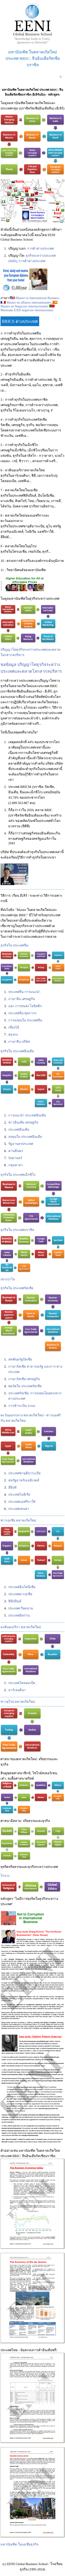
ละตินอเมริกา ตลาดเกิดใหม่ (21, 1627)
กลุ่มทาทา (15, 1165)
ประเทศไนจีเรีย (19, 1494)
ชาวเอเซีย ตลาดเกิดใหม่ (18, 1520)
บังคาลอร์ (15, 1158)
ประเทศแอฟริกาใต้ (22, 1501)
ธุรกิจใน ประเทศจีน (14, 945)
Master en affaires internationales (29, 302)
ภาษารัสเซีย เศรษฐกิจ (24, 1379)
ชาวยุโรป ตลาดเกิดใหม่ (18, 1701)
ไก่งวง (5, 1875)
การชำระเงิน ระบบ (21, 1406)
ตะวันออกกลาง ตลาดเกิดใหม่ (22, 1415)
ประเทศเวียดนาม (20, 1608)
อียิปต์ (12, 1487)
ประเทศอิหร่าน (19, 1615)
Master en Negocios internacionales (25, 306)
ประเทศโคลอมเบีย (21, 1683)
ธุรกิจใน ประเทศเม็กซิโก (18, 1174)
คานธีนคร (15, 1151)
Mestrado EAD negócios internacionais (27, 310)
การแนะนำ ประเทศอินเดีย (27, 1115)
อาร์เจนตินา (17, 1690)
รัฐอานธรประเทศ (20, 1144)
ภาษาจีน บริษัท (19, 1041)
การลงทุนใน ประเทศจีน (25, 1020)
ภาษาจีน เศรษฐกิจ (21, 999)
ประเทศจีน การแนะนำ (24, 992)
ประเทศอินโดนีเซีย (21, 1587)
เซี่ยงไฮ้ (13, 1027)
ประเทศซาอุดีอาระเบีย (24, 1473)
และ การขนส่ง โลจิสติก (25, 1006)
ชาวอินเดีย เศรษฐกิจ (23, 1122)
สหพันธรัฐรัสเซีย (20, 1359)
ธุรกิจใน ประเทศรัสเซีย (17, 1288)
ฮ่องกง (13, 1034)
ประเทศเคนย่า (18, 1509)
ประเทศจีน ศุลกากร (22, 1013)
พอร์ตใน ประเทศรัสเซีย (25, 1386)
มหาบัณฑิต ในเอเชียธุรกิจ (19, 2544)
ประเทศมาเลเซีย (20, 1594)
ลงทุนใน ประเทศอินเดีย (25, 1136)
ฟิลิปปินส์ (14, 1601)
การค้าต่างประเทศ (40, 248)
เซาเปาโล (8, 1279)
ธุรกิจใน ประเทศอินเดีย (17, 1051)
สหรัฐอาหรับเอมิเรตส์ (23, 1480)
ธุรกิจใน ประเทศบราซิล (17, 1230)
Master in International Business (37, 298)
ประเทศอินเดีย (18, 1129)
